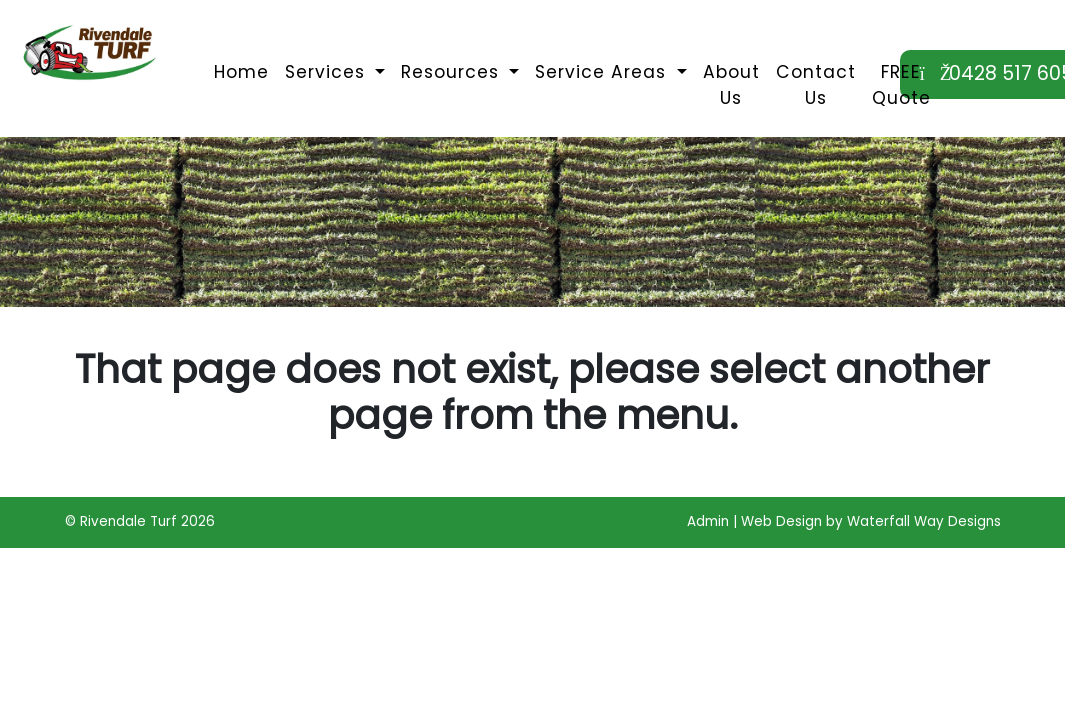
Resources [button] (453, 72)
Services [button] (328, 72)
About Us (731, 85)
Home (241, 72)
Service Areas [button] (603, 72)
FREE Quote (901, 85)
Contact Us (816, 85)
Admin (708, 521)
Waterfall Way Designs (924, 521)
